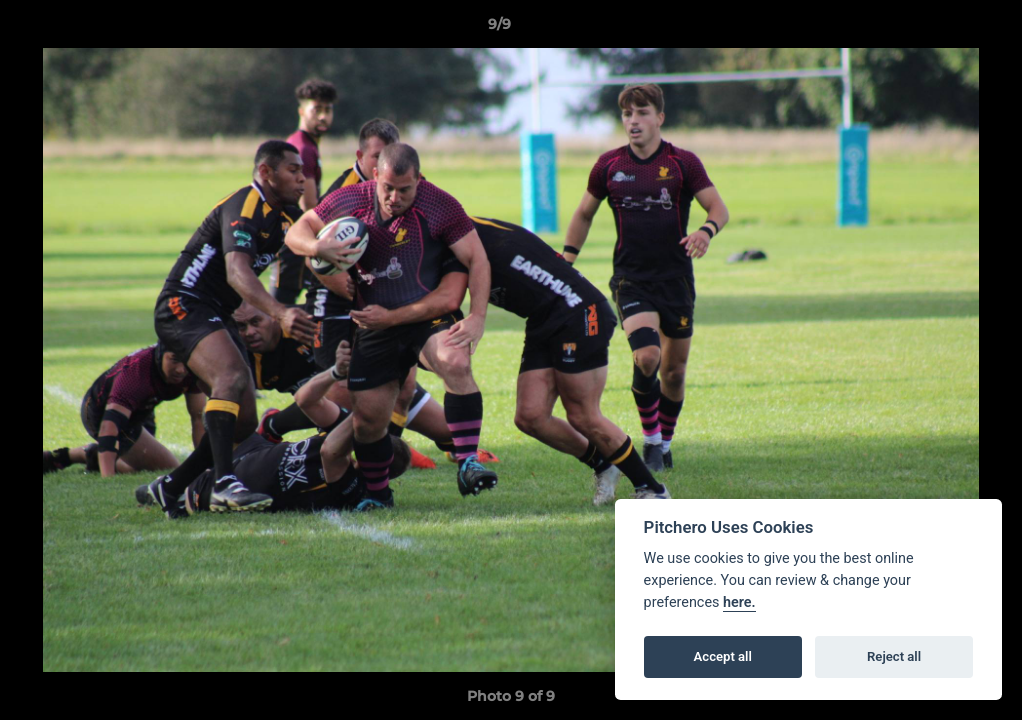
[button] (938, 29)
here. (739, 602)
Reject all (894, 656)
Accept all (723, 656)
